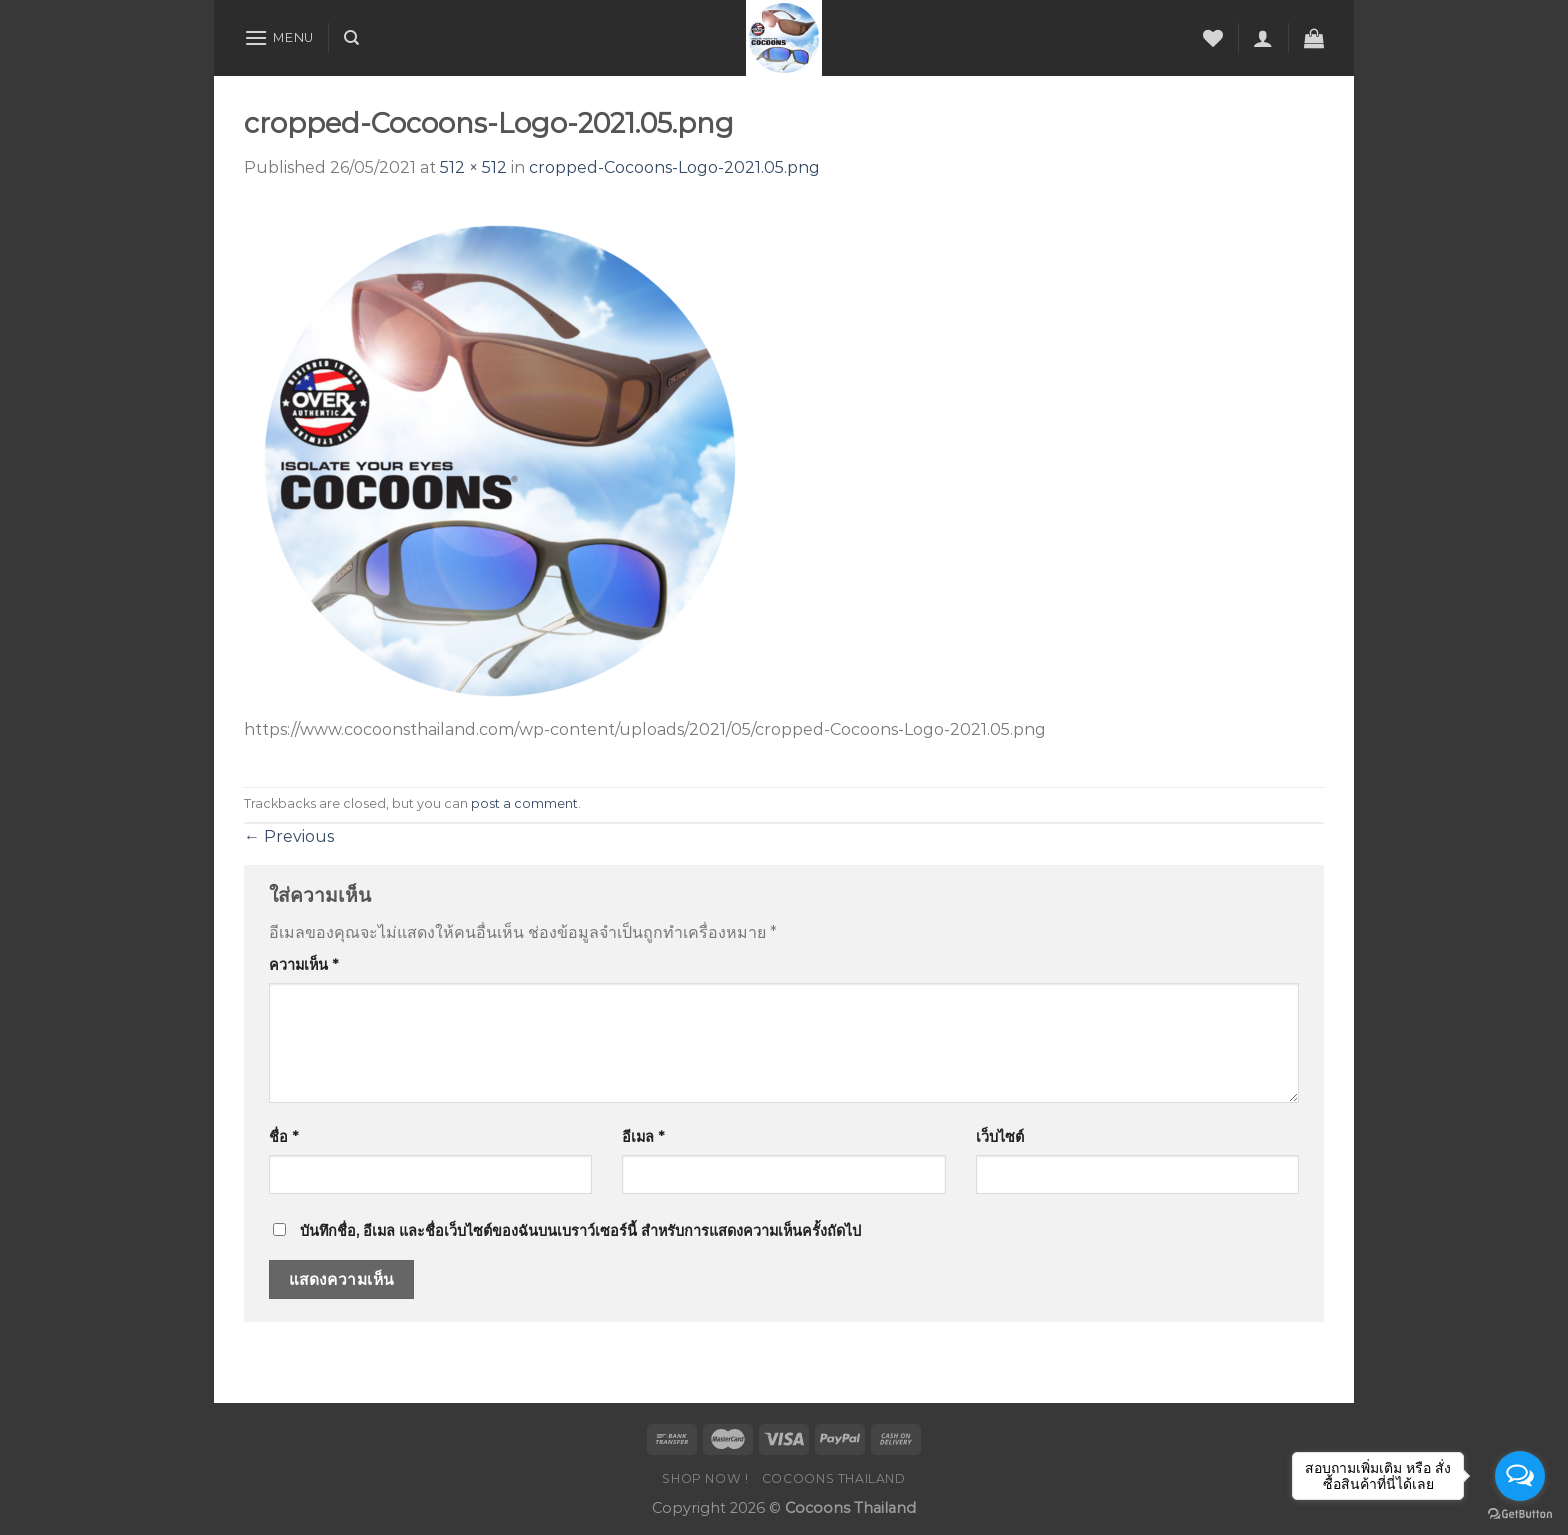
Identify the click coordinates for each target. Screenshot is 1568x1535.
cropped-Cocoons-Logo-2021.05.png (674, 167)
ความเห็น (303, 965)
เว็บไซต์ (1000, 1137)
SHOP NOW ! (705, 1478)
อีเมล (643, 1137)
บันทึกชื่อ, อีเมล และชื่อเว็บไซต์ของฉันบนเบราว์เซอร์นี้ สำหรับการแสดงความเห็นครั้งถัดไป (580, 1231)
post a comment (524, 803)
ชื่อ (283, 1137)
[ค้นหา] (351, 38)
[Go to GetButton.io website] (1520, 1514)
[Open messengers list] (1520, 1476)
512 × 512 (473, 167)
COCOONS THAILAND (834, 1478)
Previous (289, 836)
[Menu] (279, 37)
